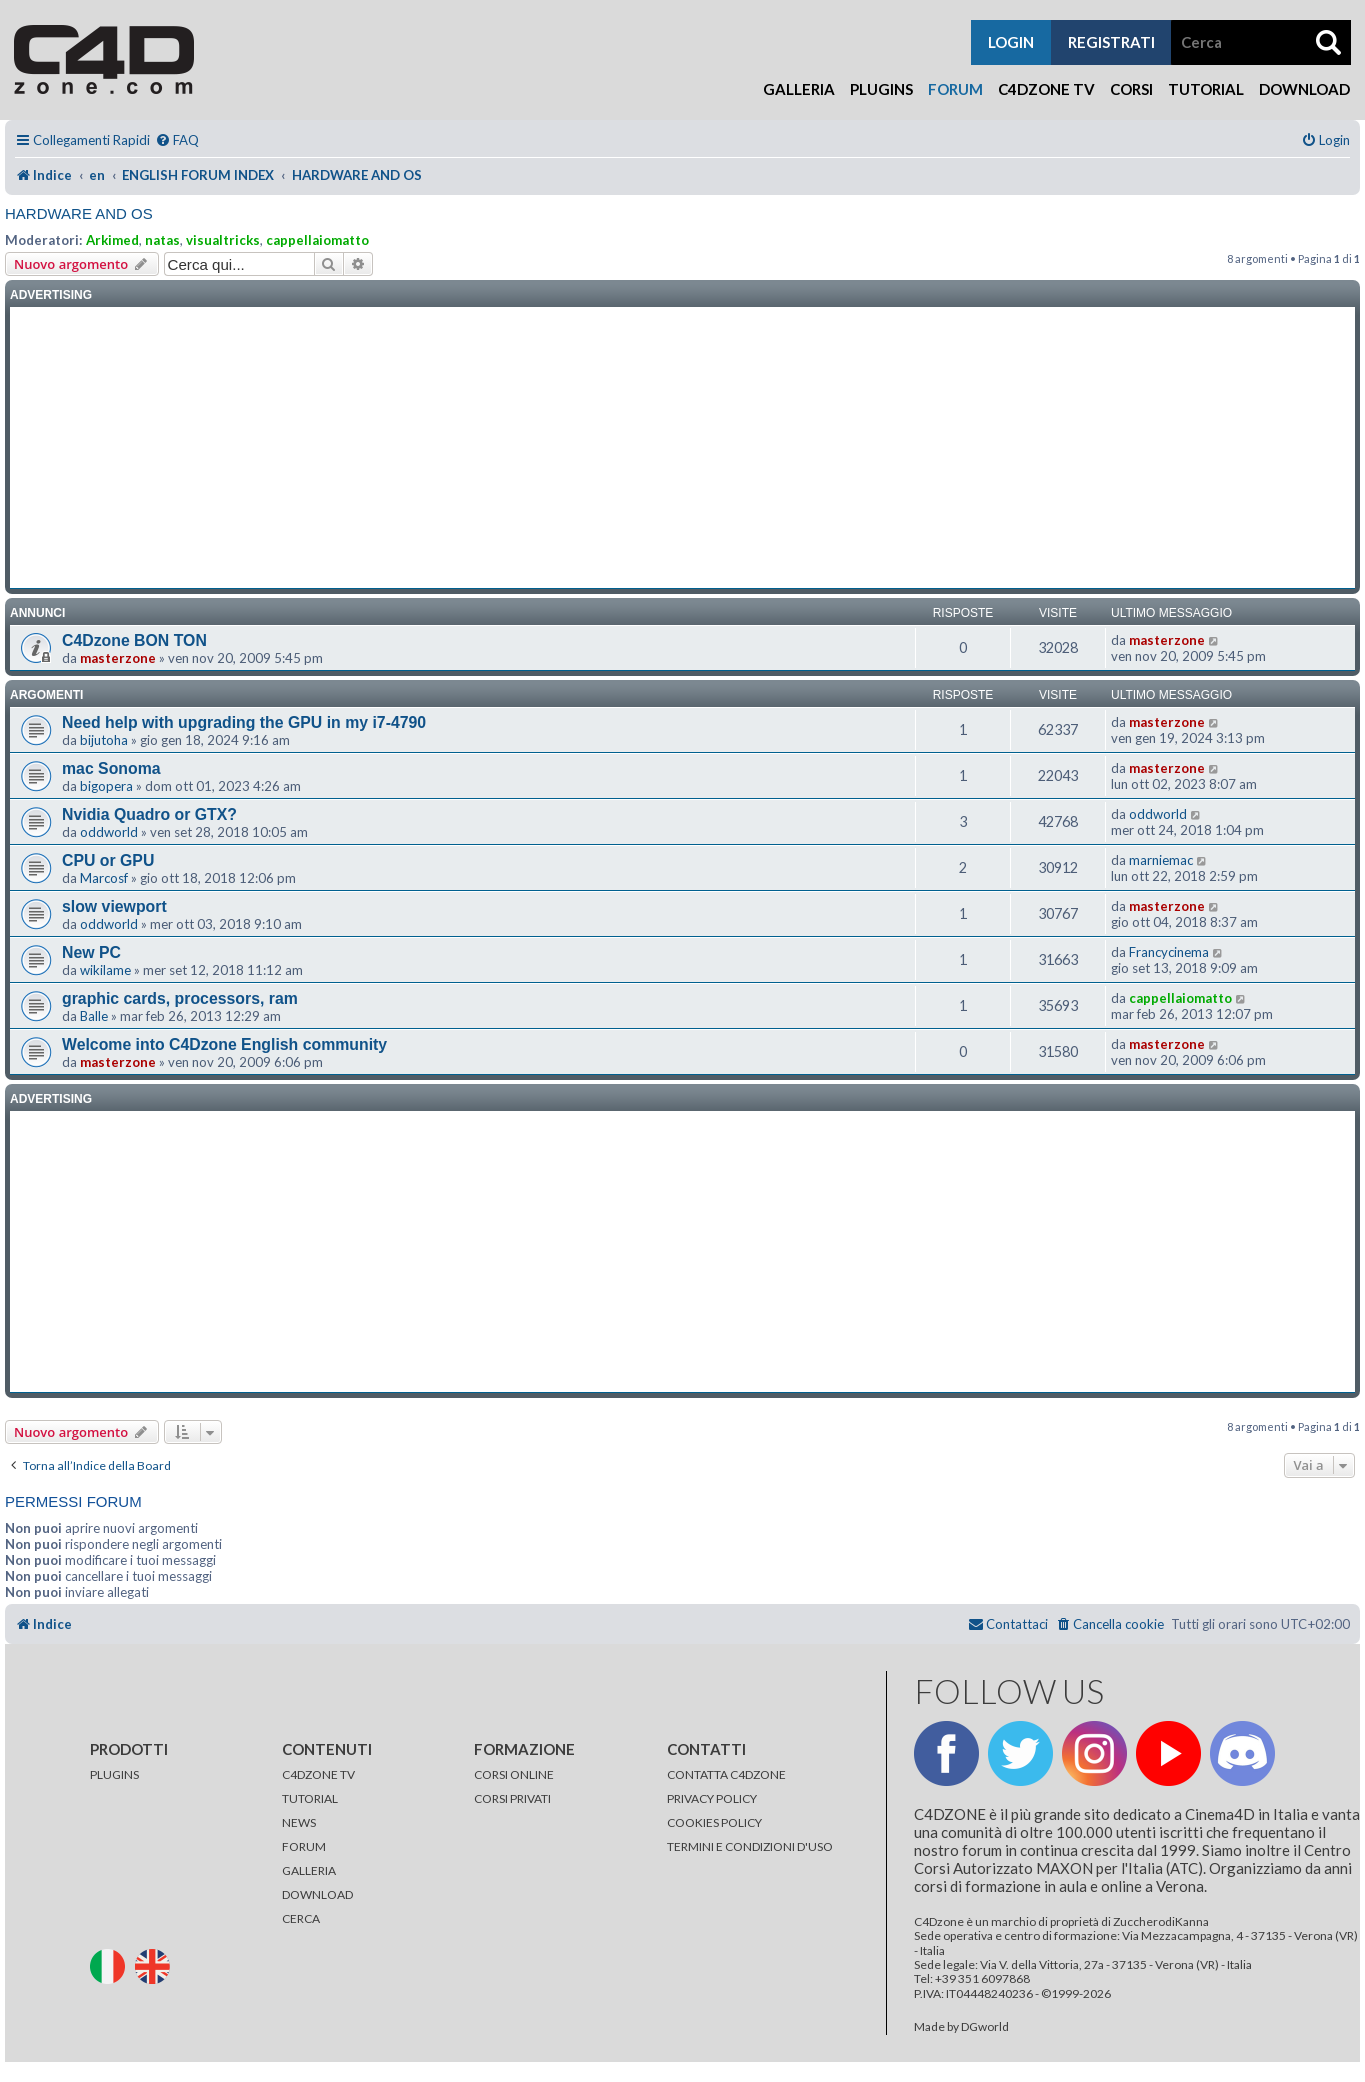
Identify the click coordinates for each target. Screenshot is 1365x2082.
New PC (91, 952)
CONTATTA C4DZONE (726, 1774)
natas (162, 240)
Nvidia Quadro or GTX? (149, 814)
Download (1304, 89)
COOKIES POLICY (714, 1822)
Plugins (881, 89)
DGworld (985, 2027)
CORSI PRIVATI (512, 1798)
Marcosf (104, 878)
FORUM (304, 1846)
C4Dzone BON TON (134, 640)
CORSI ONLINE (514, 1774)
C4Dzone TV (1046, 89)
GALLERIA (309, 1870)
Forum (955, 89)
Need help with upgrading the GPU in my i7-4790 (244, 722)
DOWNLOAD (317, 1894)
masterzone (118, 658)
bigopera (106, 786)
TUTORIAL (310, 1798)
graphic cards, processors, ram (180, 998)
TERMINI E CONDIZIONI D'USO (750, 1846)
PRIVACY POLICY (712, 1798)
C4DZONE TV (318, 1774)
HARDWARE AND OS (79, 213)
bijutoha (104, 740)
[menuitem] (177, 140)
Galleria (799, 89)
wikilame (105, 970)
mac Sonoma (111, 768)
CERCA (301, 1918)
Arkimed (112, 240)
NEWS (299, 1822)
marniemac (1161, 860)
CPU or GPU (108, 860)
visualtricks (223, 240)
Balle (94, 1016)
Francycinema (1169, 952)
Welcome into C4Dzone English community (224, 1044)
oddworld (109, 832)
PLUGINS (114, 1774)
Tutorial (1206, 89)
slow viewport (114, 906)
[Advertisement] (683, 448)
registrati (1111, 42)
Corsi (1131, 89)
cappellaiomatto (317, 240)
